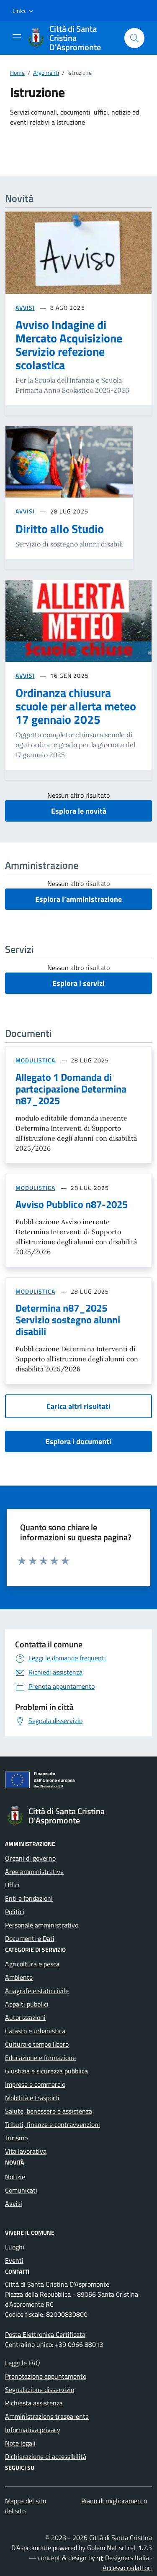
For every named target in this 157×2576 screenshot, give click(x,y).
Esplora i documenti (78, 1441)
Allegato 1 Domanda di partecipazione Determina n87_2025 (70, 1088)
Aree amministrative (34, 1871)
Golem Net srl (106, 2548)
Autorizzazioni (25, 2017)
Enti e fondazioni (29, 1898)
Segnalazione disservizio (39, 2390)
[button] (24, 11)
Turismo (16, 2138)
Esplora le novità (78, 811)
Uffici (12, 1885)
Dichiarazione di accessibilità (45, 2456)
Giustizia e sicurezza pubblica (46, 2071)
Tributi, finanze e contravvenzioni (52, 2124)
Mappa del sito (25, 2501)
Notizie (15, 2177)
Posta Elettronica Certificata (45, 2334)
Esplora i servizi (78, 983)
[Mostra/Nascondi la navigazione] (17, 37)
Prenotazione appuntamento (45, 2376)
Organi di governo (30, 1858)
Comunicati (21, 2190)
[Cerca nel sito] (134, 38)
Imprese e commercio (35, 2084)
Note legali (20, 2443)
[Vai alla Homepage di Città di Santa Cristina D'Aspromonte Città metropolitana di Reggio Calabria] (72, 38)
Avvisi (13, 2203)
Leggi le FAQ (22, 2363)
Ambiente (19, 1977)
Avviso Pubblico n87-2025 (71, 1204)
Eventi (14, 2260)
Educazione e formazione (40, 2058)
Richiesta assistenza (34, 2403)
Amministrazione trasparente (47, 2416)
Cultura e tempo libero (37, 2044)
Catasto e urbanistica (35, 2031)
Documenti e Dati (29, 1938)
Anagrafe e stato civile (37, 1991)
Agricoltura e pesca (32, 1964)
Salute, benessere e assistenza (48, 2111)
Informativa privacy (32, 2430)
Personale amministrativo (41, 1925)
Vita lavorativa (25, 2151)
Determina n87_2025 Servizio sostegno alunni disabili (67, 1319)
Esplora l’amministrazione (78, 899)
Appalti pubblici (27, 2004)
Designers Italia (123, 2558)
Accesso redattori (127, 2568)
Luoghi (14, 2247)
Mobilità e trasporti (32, 2098)
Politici (14, 1912)
